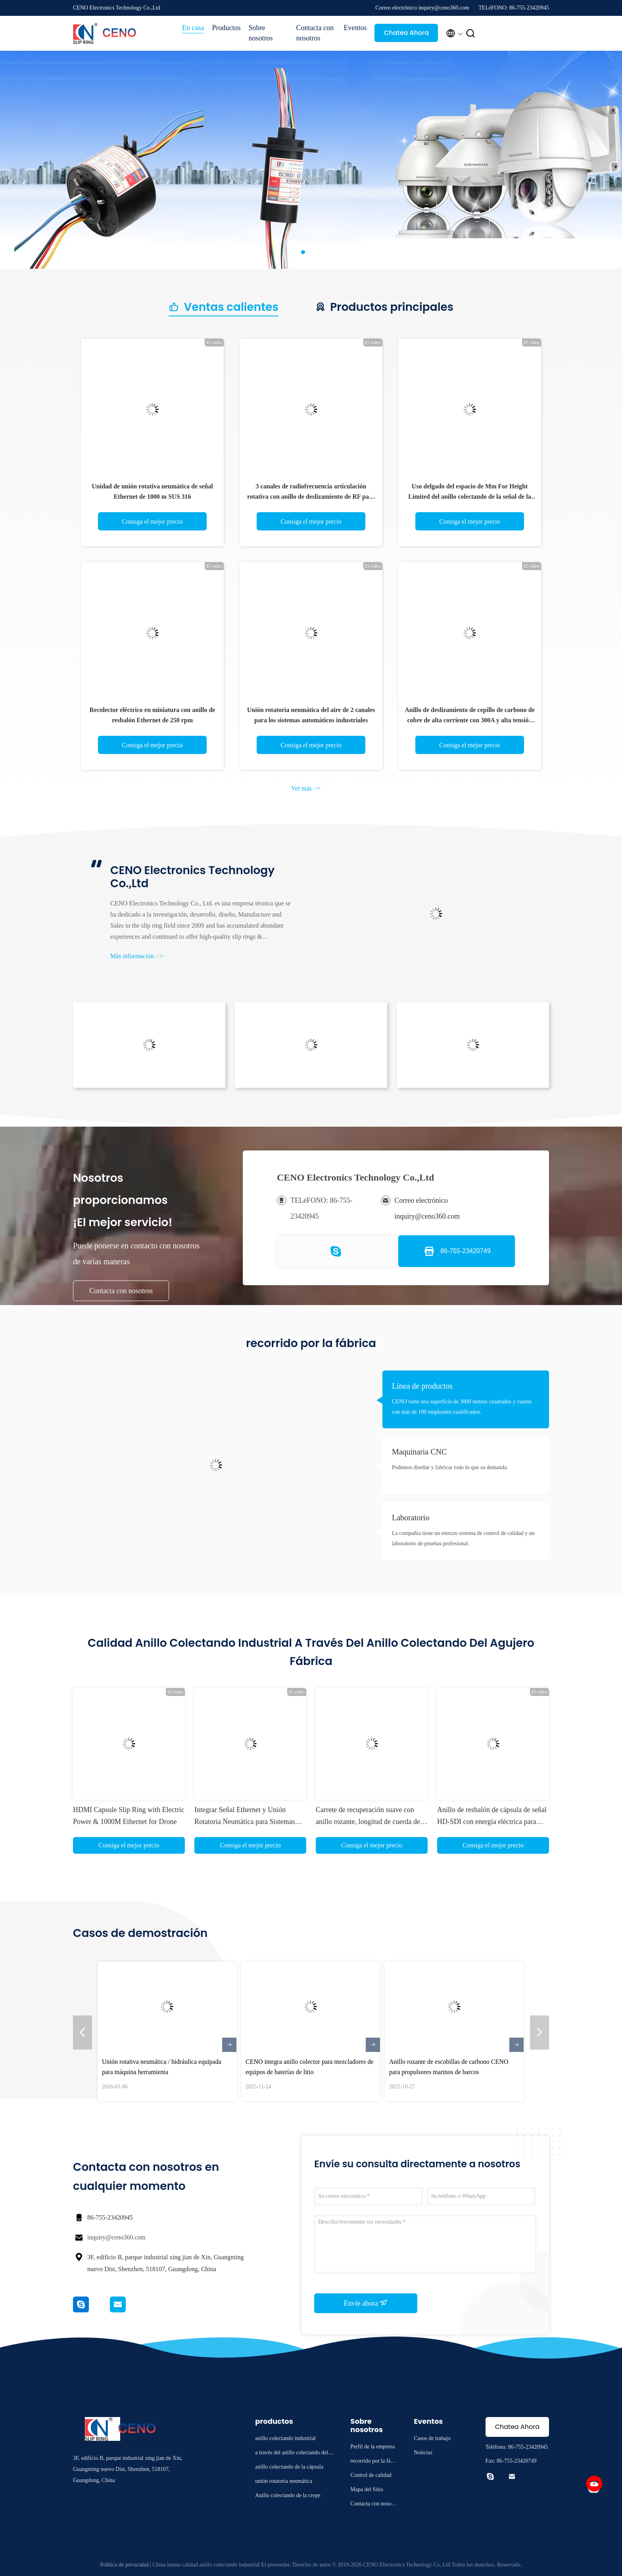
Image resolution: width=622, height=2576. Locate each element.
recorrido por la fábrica (373, 2462)
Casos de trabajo (432, 2438)
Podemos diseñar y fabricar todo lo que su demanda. (450, 1467)
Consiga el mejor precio (152, 521)
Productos (226, 28)
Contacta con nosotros (314, 33)
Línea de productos (422, 1386)
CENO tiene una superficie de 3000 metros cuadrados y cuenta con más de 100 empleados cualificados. (462, 1407)
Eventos (355, 28)
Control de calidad (370, 2475)
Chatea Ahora (406, 32)
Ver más (306, 788)
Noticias (423, 2452)
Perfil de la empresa (372, 2447)
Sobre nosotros (260, 33)
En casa (193, 28)
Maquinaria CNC (419, 1451)
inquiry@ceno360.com (116, 2237)
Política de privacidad (124, 2565)
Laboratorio (410, 1517)
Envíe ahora (366, 2302)
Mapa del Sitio (366, 2489)
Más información (136, 956)
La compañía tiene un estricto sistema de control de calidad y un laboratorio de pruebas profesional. (463, 1538)
